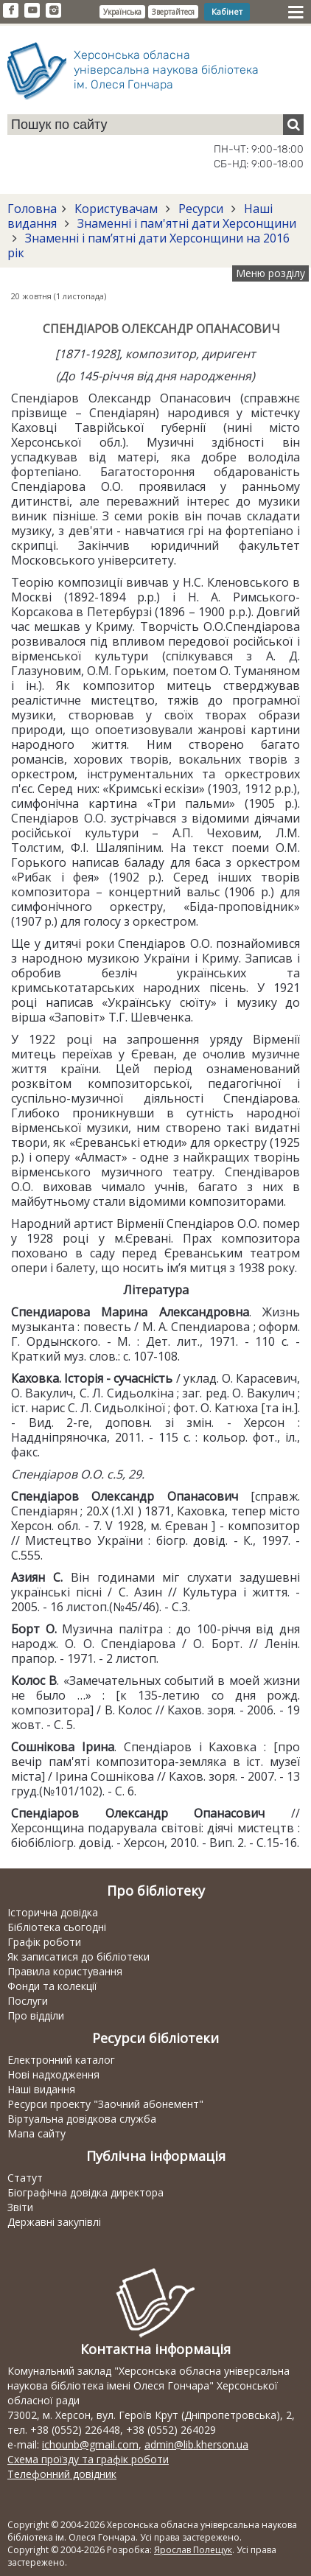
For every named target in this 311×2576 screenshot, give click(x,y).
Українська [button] (122, 12)
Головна (32, 208)
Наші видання (41, 2089)
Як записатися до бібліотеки (78, 1957)
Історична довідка (52, 1912)
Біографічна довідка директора (85, 2192)
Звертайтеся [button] (173, 12)
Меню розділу (270, 273)
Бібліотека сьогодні (56, 1927)
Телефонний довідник (61, 2474)
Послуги (27, 2001)
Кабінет (227, 11)
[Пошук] (293, 124)
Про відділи (35, 2015)
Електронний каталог (61, 2060)
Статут (25, 2178)
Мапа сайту (36, 2133)
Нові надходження (53, 2074)
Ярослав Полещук (193, 2550)
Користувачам (116, 208)
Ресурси (200, 208)
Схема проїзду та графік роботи (88, 2459)
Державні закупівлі (54, 2222)
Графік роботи (44, 1942)
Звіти (20, 2207)
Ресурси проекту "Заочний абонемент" (105, 2104)
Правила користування (64, 1971)
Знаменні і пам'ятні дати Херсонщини (185, 223)
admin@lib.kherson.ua (196, 2444)
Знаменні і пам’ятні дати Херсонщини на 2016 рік (148, 245)
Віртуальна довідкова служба (81, 2119)
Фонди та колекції (52, 1986)
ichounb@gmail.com (90, 2444)
